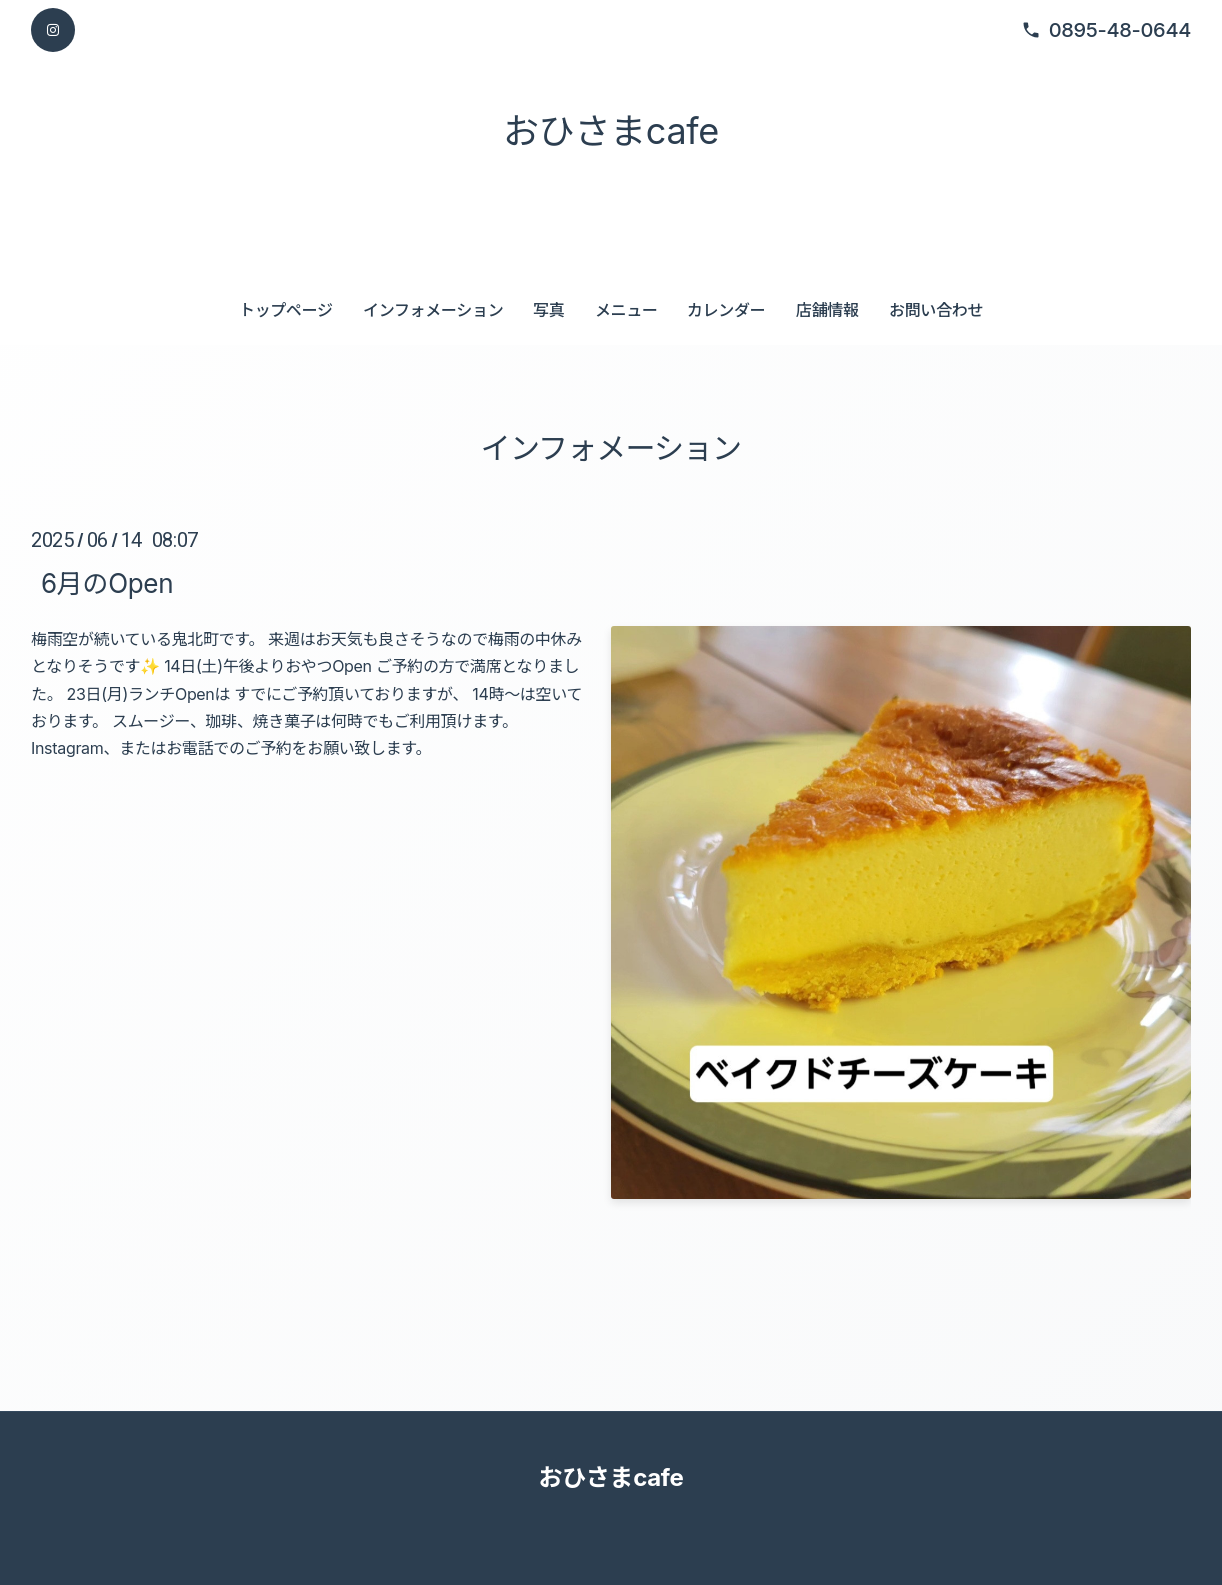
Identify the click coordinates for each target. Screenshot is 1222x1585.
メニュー (626, 310)
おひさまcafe (611, 131)
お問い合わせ (936, 310)
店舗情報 (827, 310)
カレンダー (726, 310)
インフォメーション (433, 310)
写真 (548, 310)
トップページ (286, 310)
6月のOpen (107, 583)
